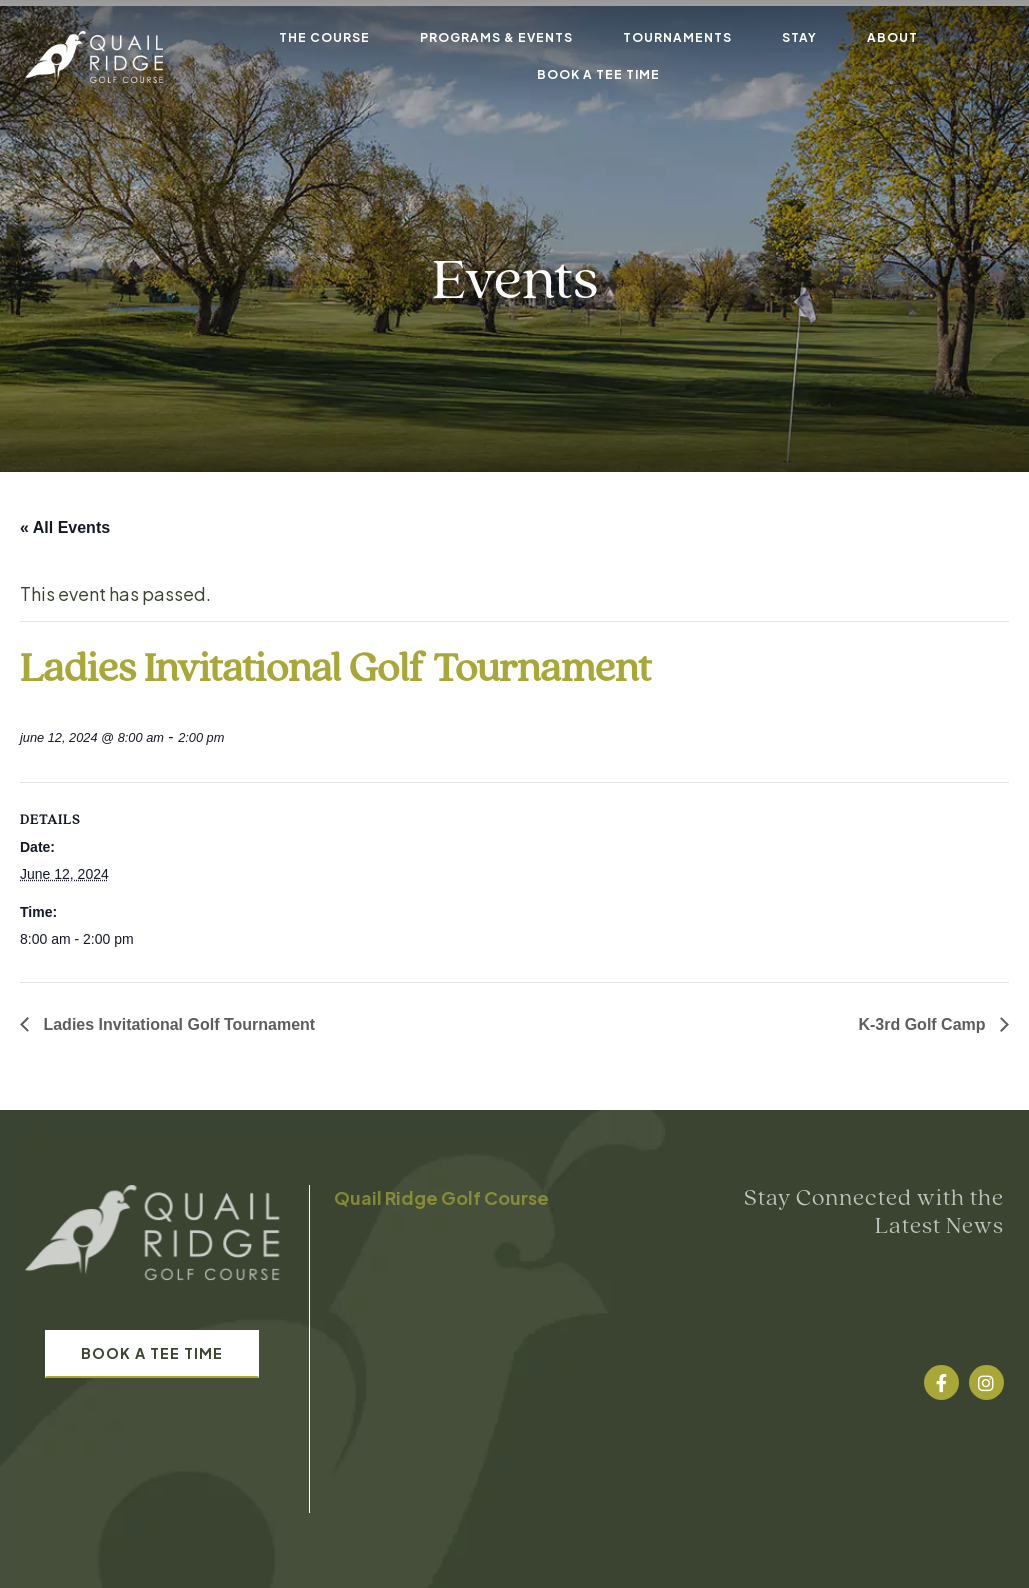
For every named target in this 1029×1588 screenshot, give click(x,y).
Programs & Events (496, 37)
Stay (799, 37)
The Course (324, 37)
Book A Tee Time (598, 74)
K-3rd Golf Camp (924, 1024)
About (892, 37)
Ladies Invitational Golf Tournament (177, 1024)
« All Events (65, 527)
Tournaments (677, 37)
